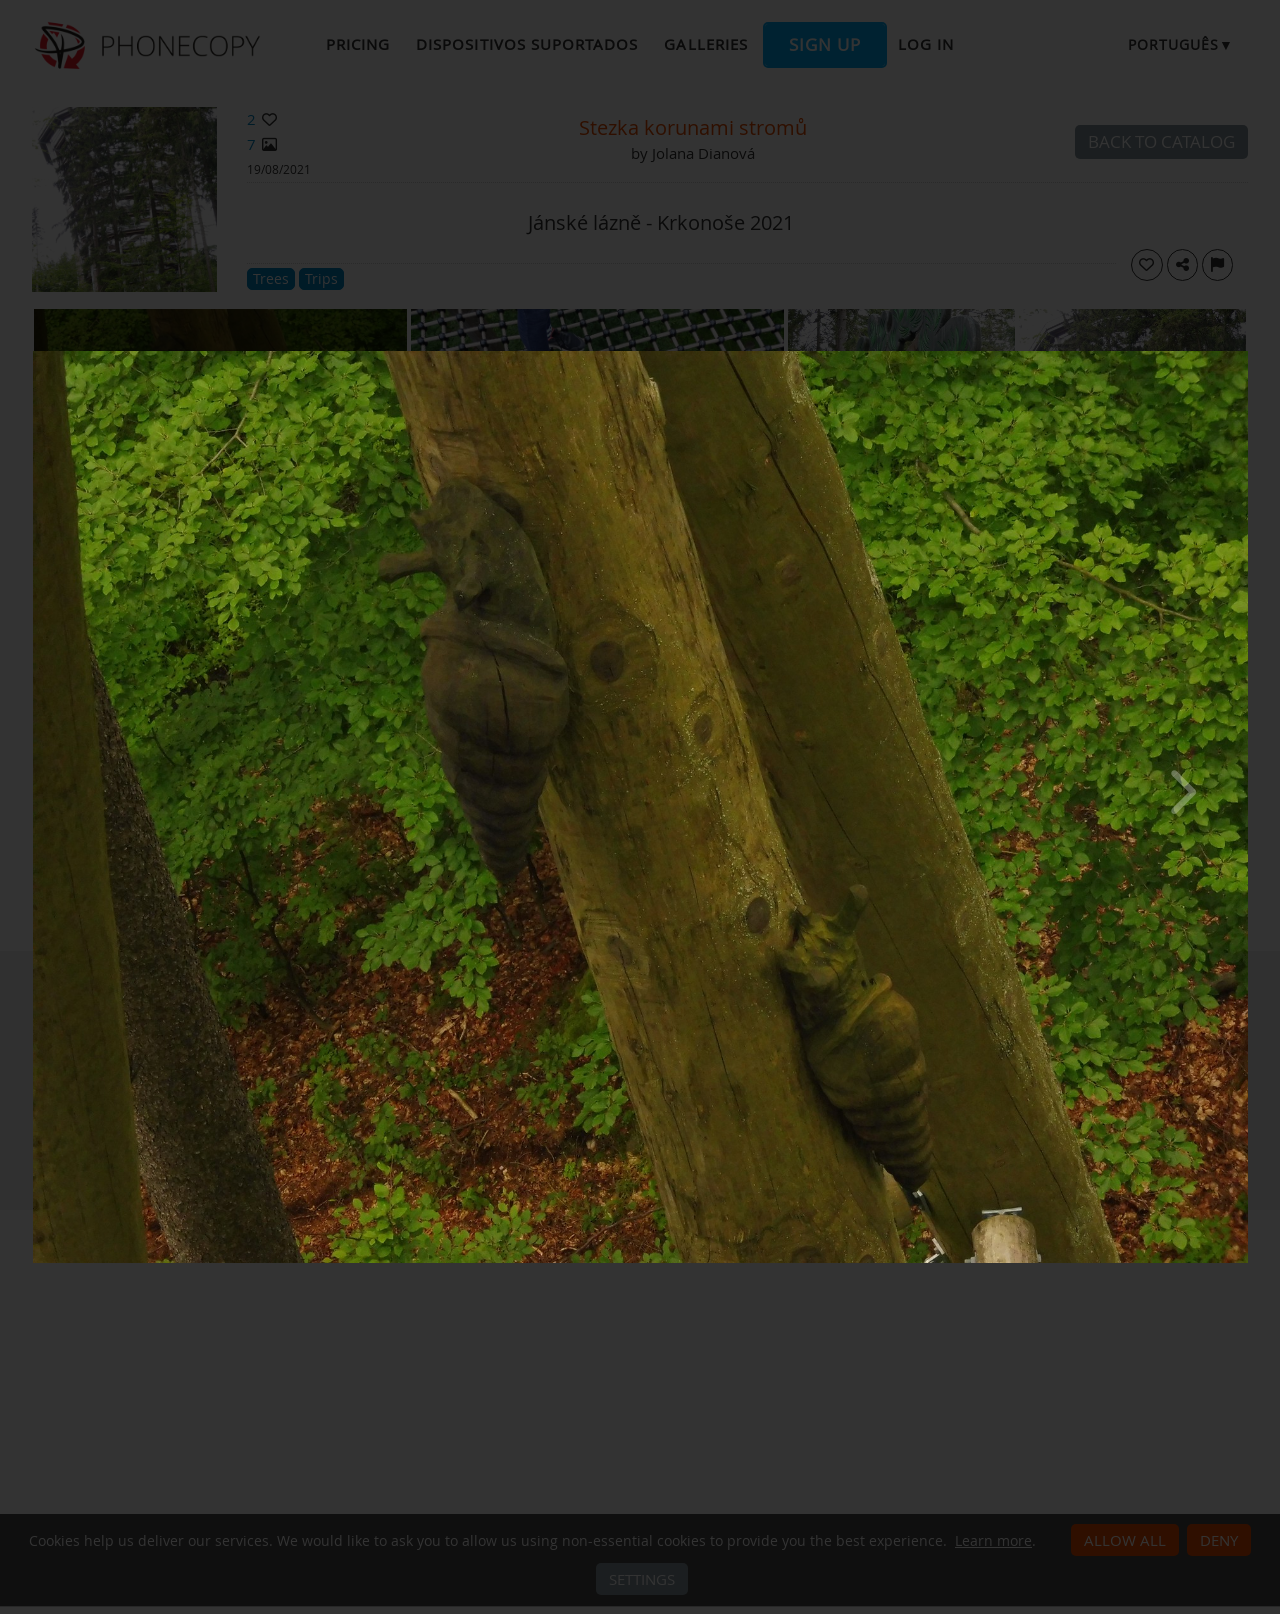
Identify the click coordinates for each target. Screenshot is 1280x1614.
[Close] (1243, 356)
